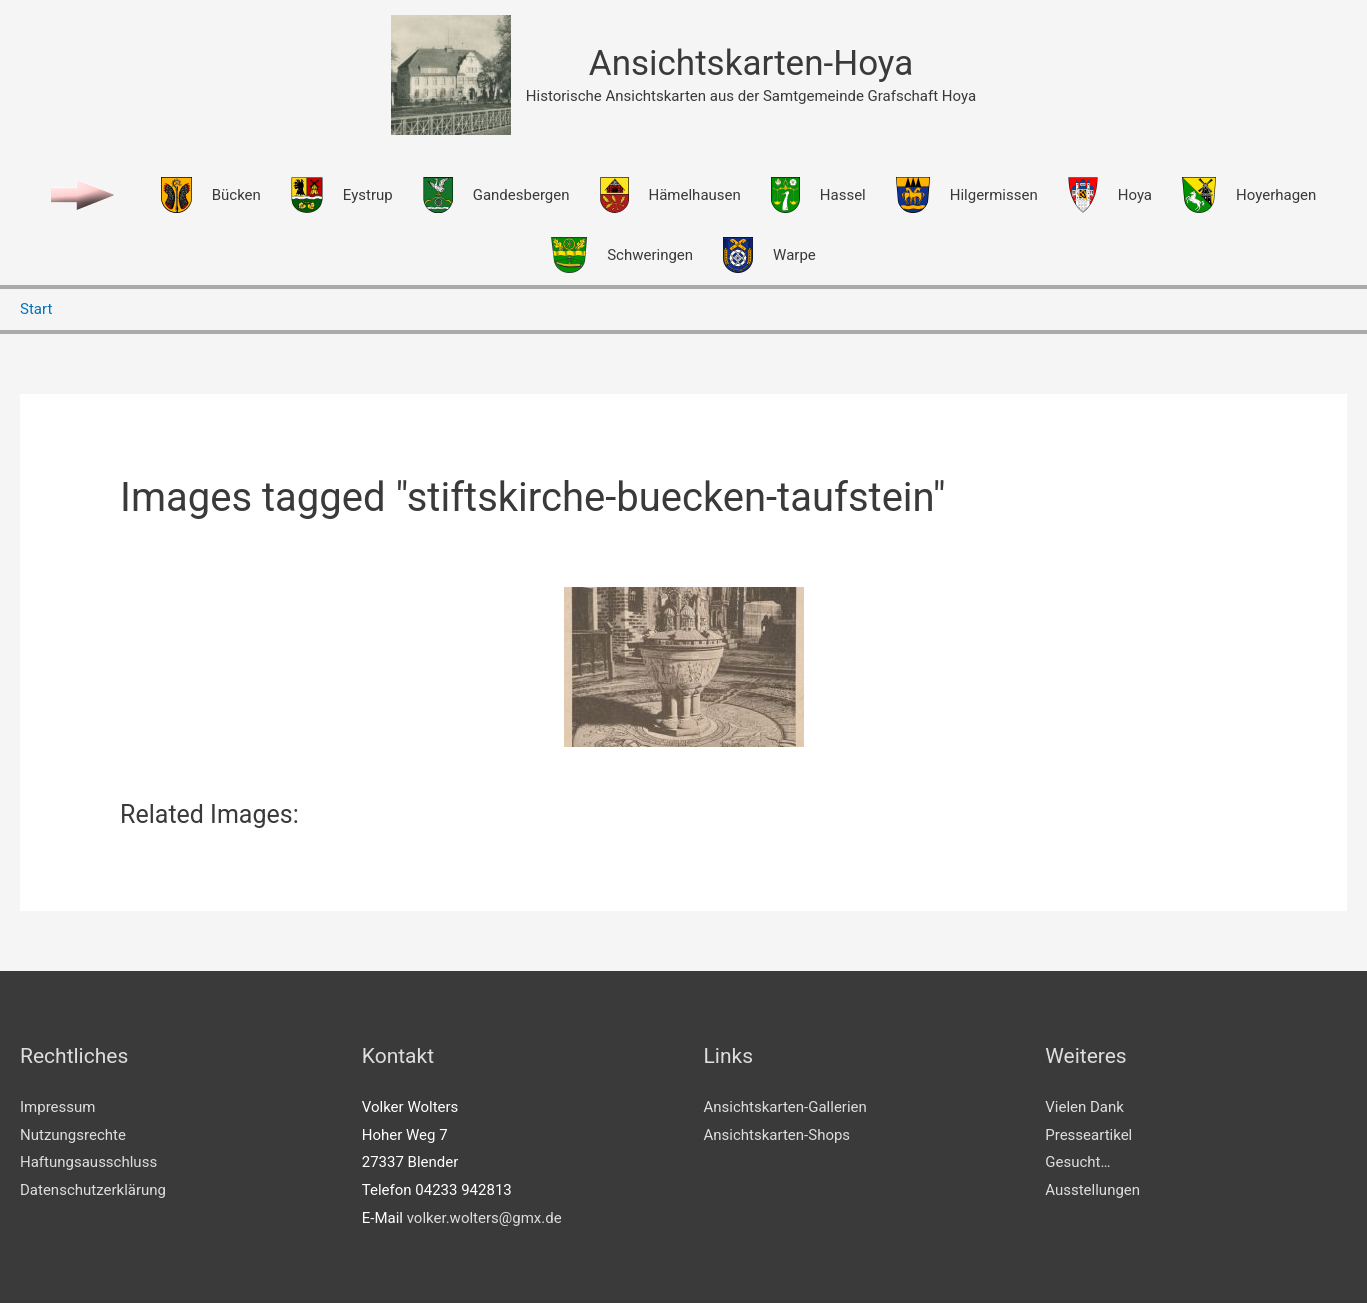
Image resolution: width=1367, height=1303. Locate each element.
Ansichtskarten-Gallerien (785, 1107)
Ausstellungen (1092, 1190)
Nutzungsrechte (73, 1135)
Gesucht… (1077, 1162)
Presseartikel (1088, 1135)
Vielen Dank (1084, 1107)
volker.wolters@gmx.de (484, 1218)
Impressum (57, 1107)
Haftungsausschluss (88, 1162)
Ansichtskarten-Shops (777, 1135)
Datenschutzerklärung (93, 1190)
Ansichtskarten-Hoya (751, 63)
